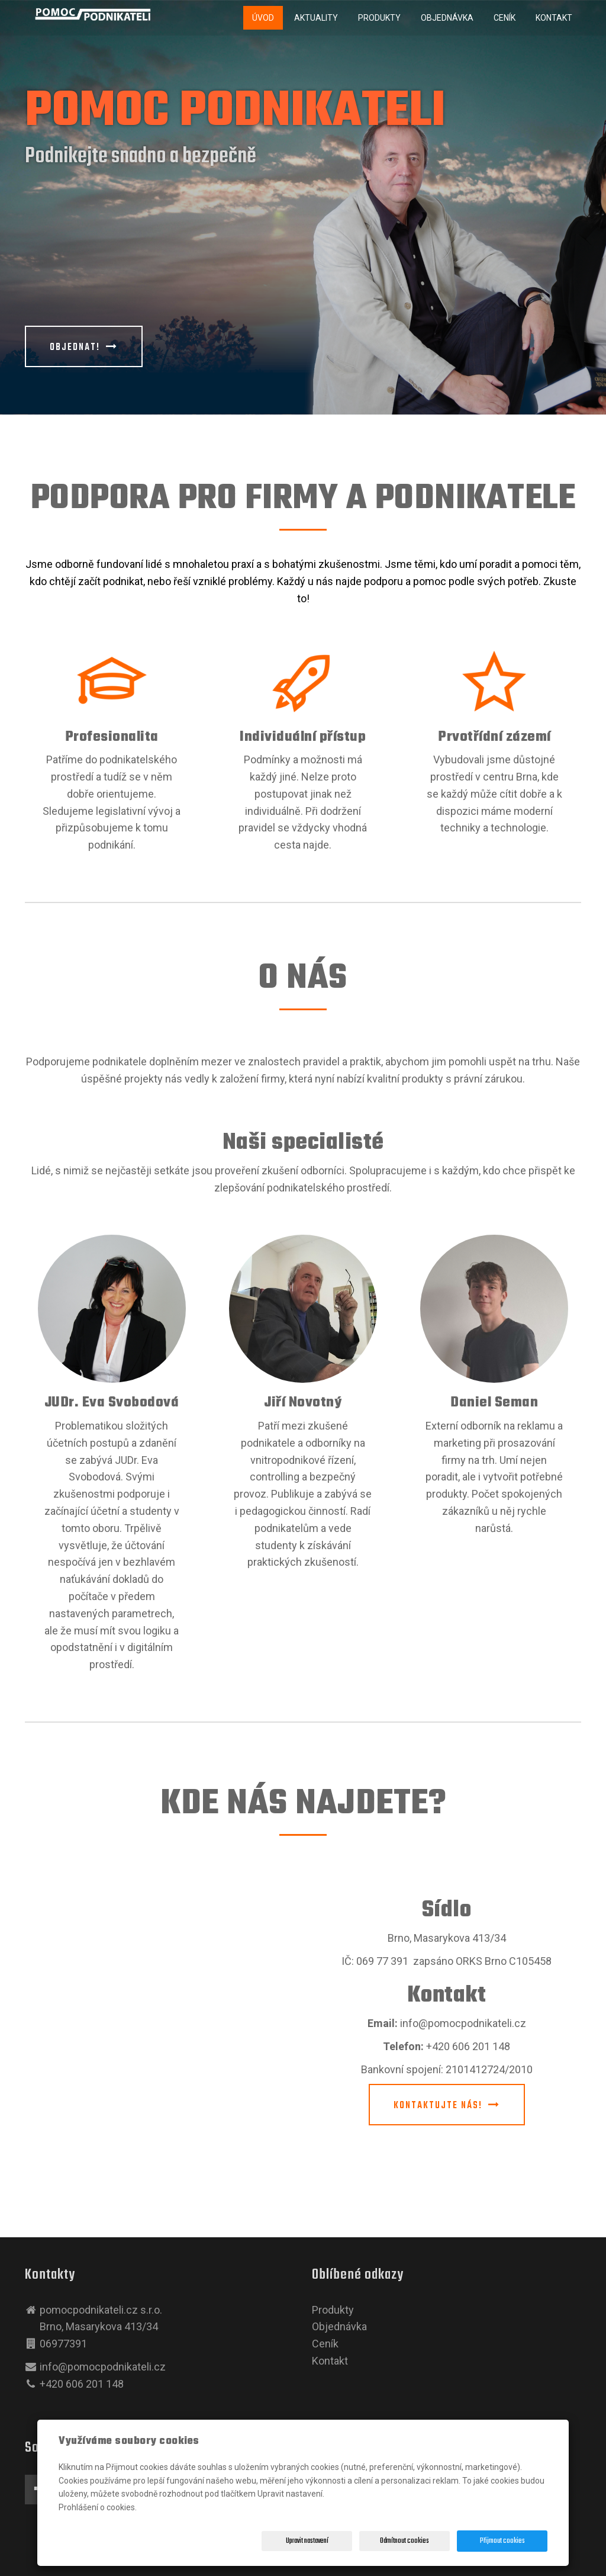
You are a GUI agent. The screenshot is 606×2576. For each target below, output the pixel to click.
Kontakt (554, 18)
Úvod (263, 18)
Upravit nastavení (307, 2541)
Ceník (504, 18)
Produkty (379, 18)
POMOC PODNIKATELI (235, 112)
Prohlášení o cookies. (98, 2507)
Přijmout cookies (502, 2541)
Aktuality (316, 18)
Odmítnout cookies (404, 2541)
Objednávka (447, 18)
